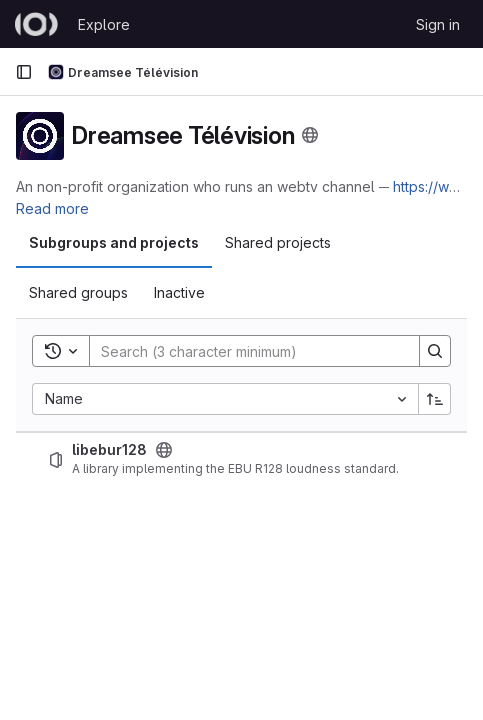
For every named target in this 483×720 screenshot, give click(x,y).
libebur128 (109, 450)
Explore (104, 24)
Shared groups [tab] (78, 292)
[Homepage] (36, 24)
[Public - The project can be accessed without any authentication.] (164, 450)
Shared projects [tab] (278, 242)
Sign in (438, 24)
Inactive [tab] (179, 292)
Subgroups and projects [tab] (114, 242)
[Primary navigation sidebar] (24, 72)
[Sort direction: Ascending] (435, 399)
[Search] (244, 351)
